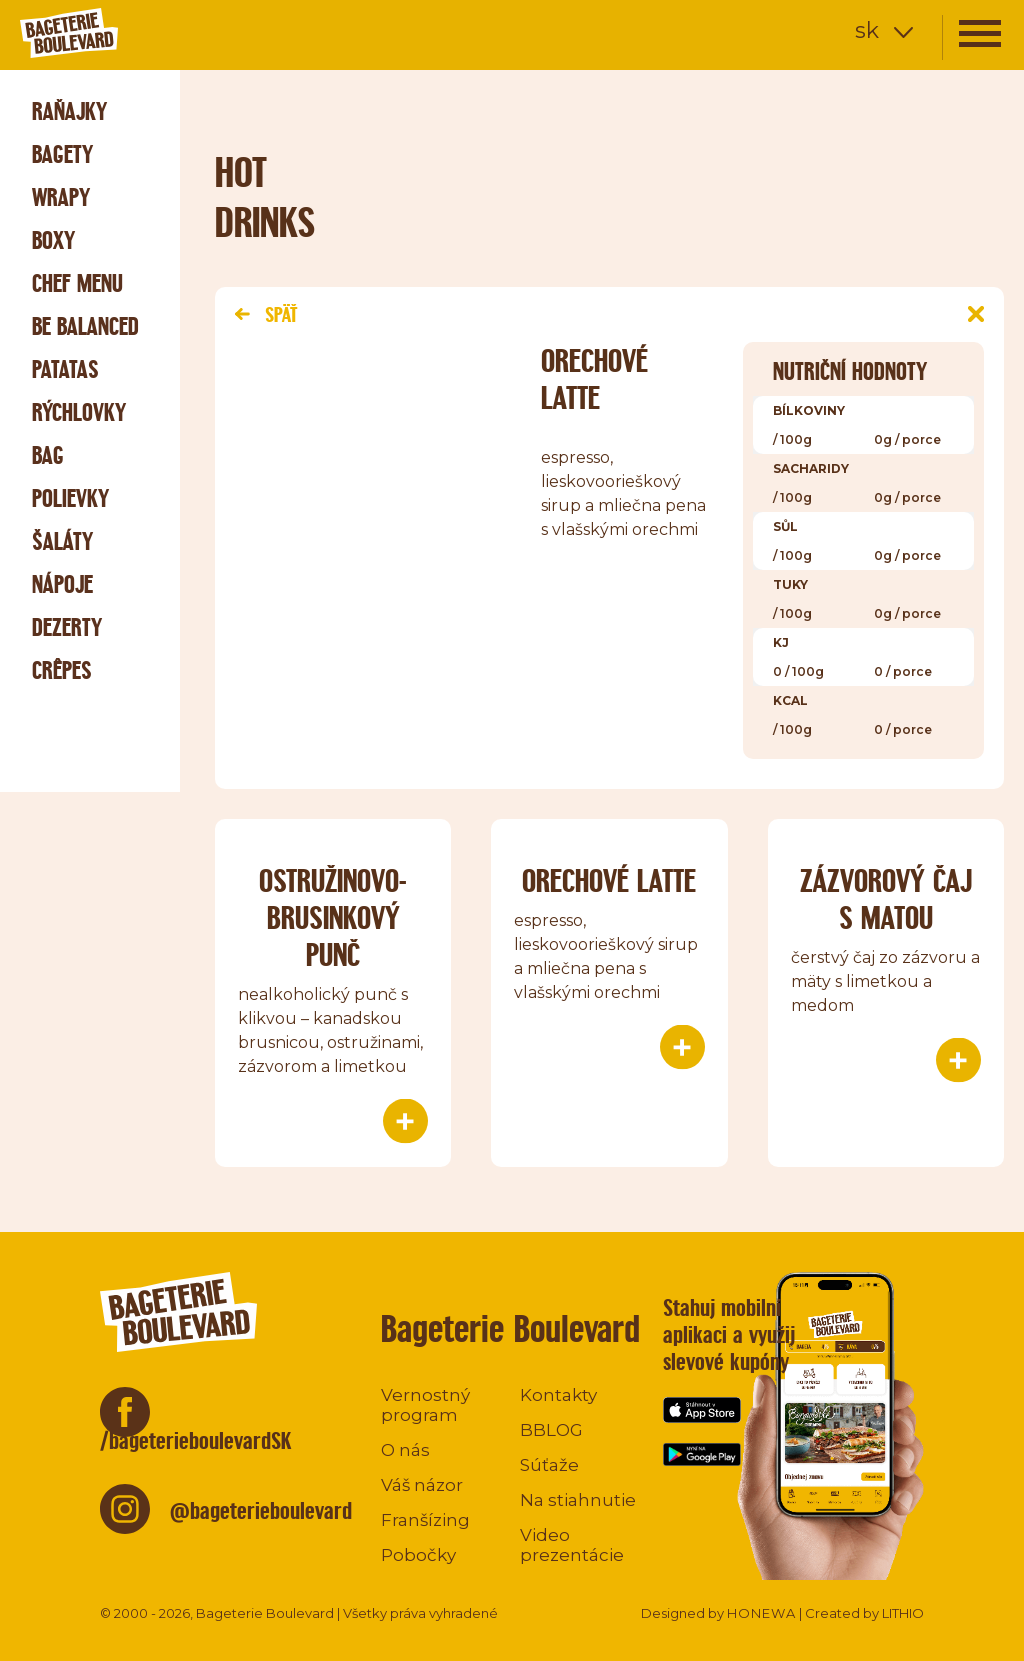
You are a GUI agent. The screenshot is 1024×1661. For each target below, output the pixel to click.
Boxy (53, 240)
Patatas (65, 369)
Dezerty (67, 627)
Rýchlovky (79, 412)
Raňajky (69, 111)
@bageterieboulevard (261, 1510)
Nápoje (62, 584)
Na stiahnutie (578, 1500)
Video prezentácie (572, 1545)
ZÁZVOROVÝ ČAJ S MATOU (886, 899)
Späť (266, 314)
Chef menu (77, 283)
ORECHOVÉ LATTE (609, 880)
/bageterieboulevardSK (196, 1440)
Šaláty (62, 541)
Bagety (62, 154)
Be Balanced (85, 326)
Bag (48, 455)
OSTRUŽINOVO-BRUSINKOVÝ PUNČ (333, 917)
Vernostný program (425, 1405)
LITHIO (903, 1613)
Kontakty (558, 1395)
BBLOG (551, 1430)
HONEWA (761, 1613)
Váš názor (422, 1485)
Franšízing (425, 1520)
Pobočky (418, 1555)
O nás (405, 1450)
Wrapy (61, 197)
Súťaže (549, 1465)
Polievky (70, 498)
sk (867, 30)
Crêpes (62, 670)
